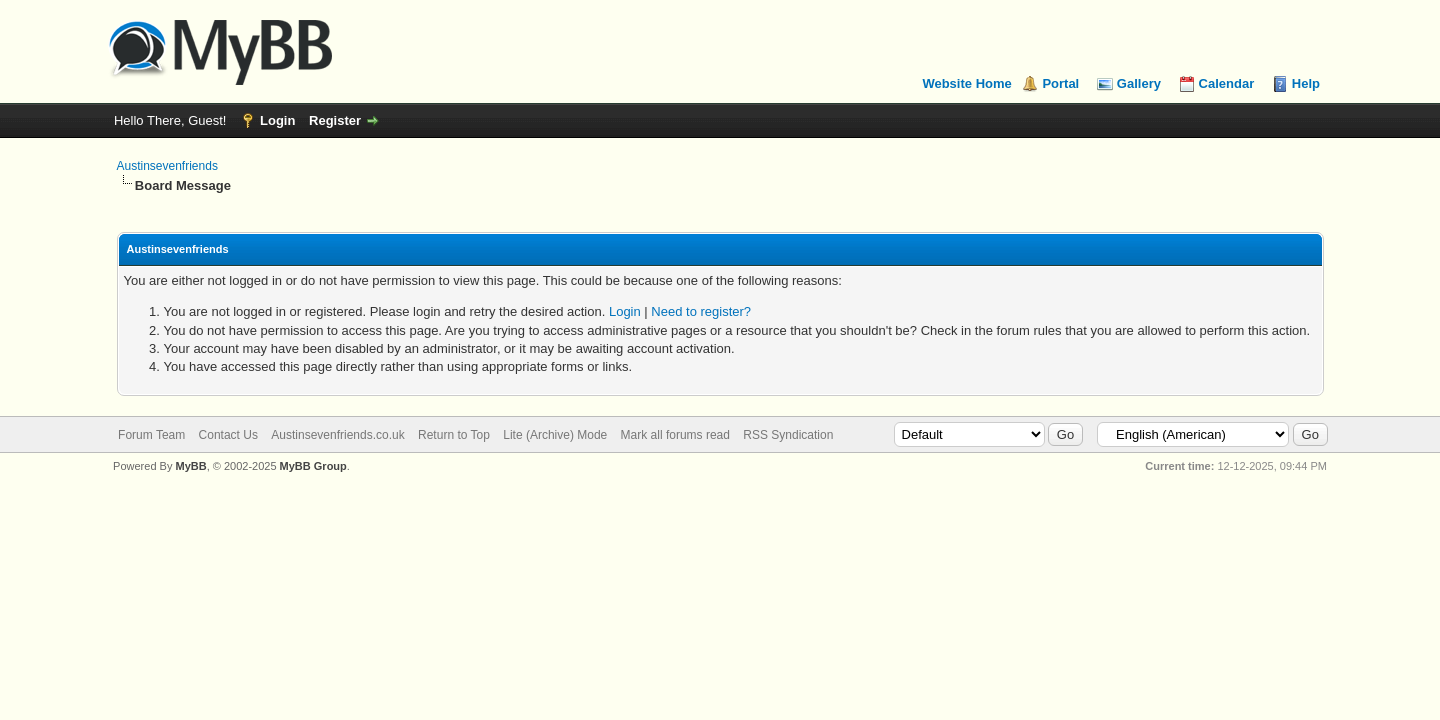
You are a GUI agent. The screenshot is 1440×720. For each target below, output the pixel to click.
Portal (1060, 83)
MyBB (190, 466)
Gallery (1139, 83)
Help (1306, 83)
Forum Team (151, 435)
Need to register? (701, 311)
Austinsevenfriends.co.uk (337, 435)
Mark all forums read (675, 435)
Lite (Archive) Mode (555, 435)
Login (277, 120)
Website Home (966, 83)
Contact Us (228, 435)
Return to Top (454, 435)
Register (335, 120)
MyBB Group (313, 466)
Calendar (1227, 83)
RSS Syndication (788, 435)
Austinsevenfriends (167, 166)
